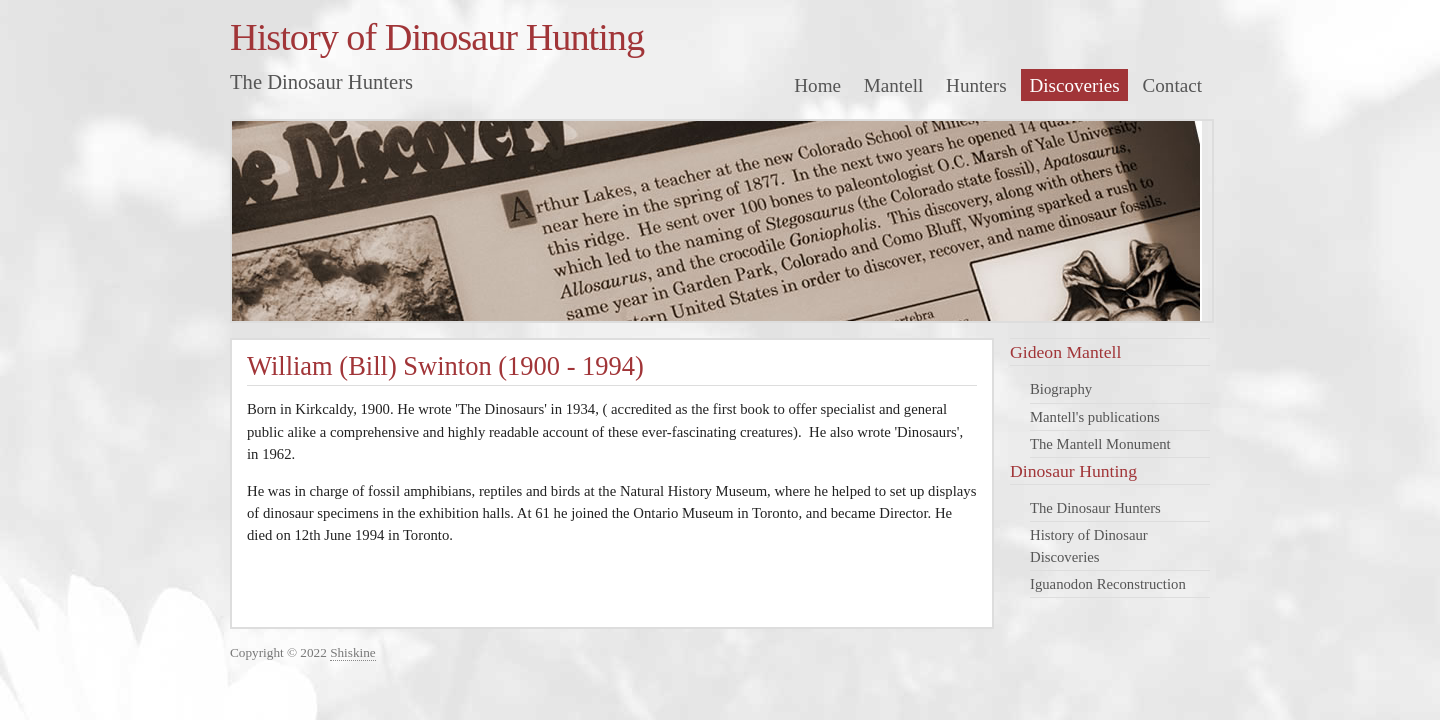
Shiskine (353, 652)
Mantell (894, 85)
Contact (1173, 85)
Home (817, 85)
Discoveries (1074, 85)
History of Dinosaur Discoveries (1089, 546)
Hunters (976, 85)
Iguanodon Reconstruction (1108, 584)
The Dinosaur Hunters (1095, 508)
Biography (1061, 389)
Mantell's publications (1095, 417)
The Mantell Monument (1100, 444)
